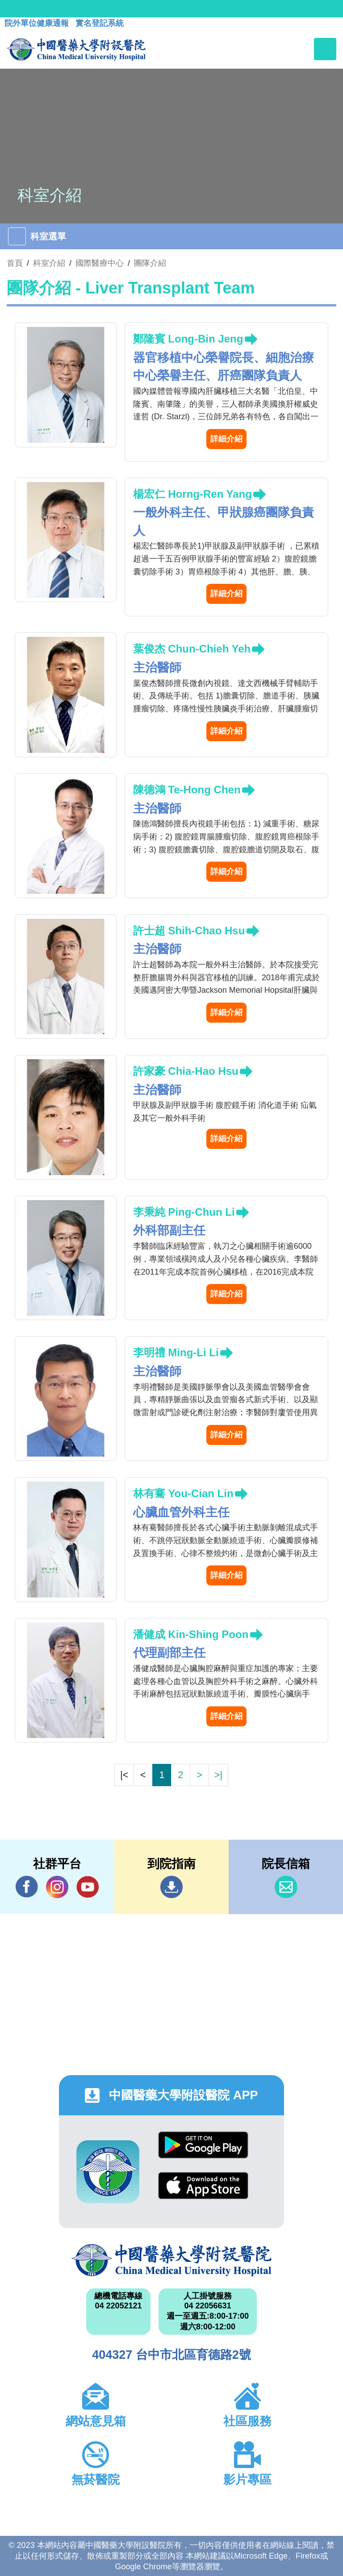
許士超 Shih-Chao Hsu (189, 931)
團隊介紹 (150, 263)
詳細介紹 (226, 438)
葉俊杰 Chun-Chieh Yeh (192, 649)
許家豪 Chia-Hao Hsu (185, 1071)
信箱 (286, 1887)
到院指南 (171, 1887)
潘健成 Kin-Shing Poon (191, 1634)
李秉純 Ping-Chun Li (184, 1212)
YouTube (87, 1887)
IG (57, 1887)
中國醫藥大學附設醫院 (171, 2260)
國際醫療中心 (99, 263)
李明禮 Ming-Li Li (176, 1352)
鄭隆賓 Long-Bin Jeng (188, 339)
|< (124, 1774)
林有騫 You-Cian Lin (183, 1493)
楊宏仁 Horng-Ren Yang (192, 494)
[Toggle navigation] (325, 49)
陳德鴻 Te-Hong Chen (187, 790)
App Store (203, 2185)
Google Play (203, 2145)
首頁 (15, 263)
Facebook (27, 1887)
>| (218, 1774)
